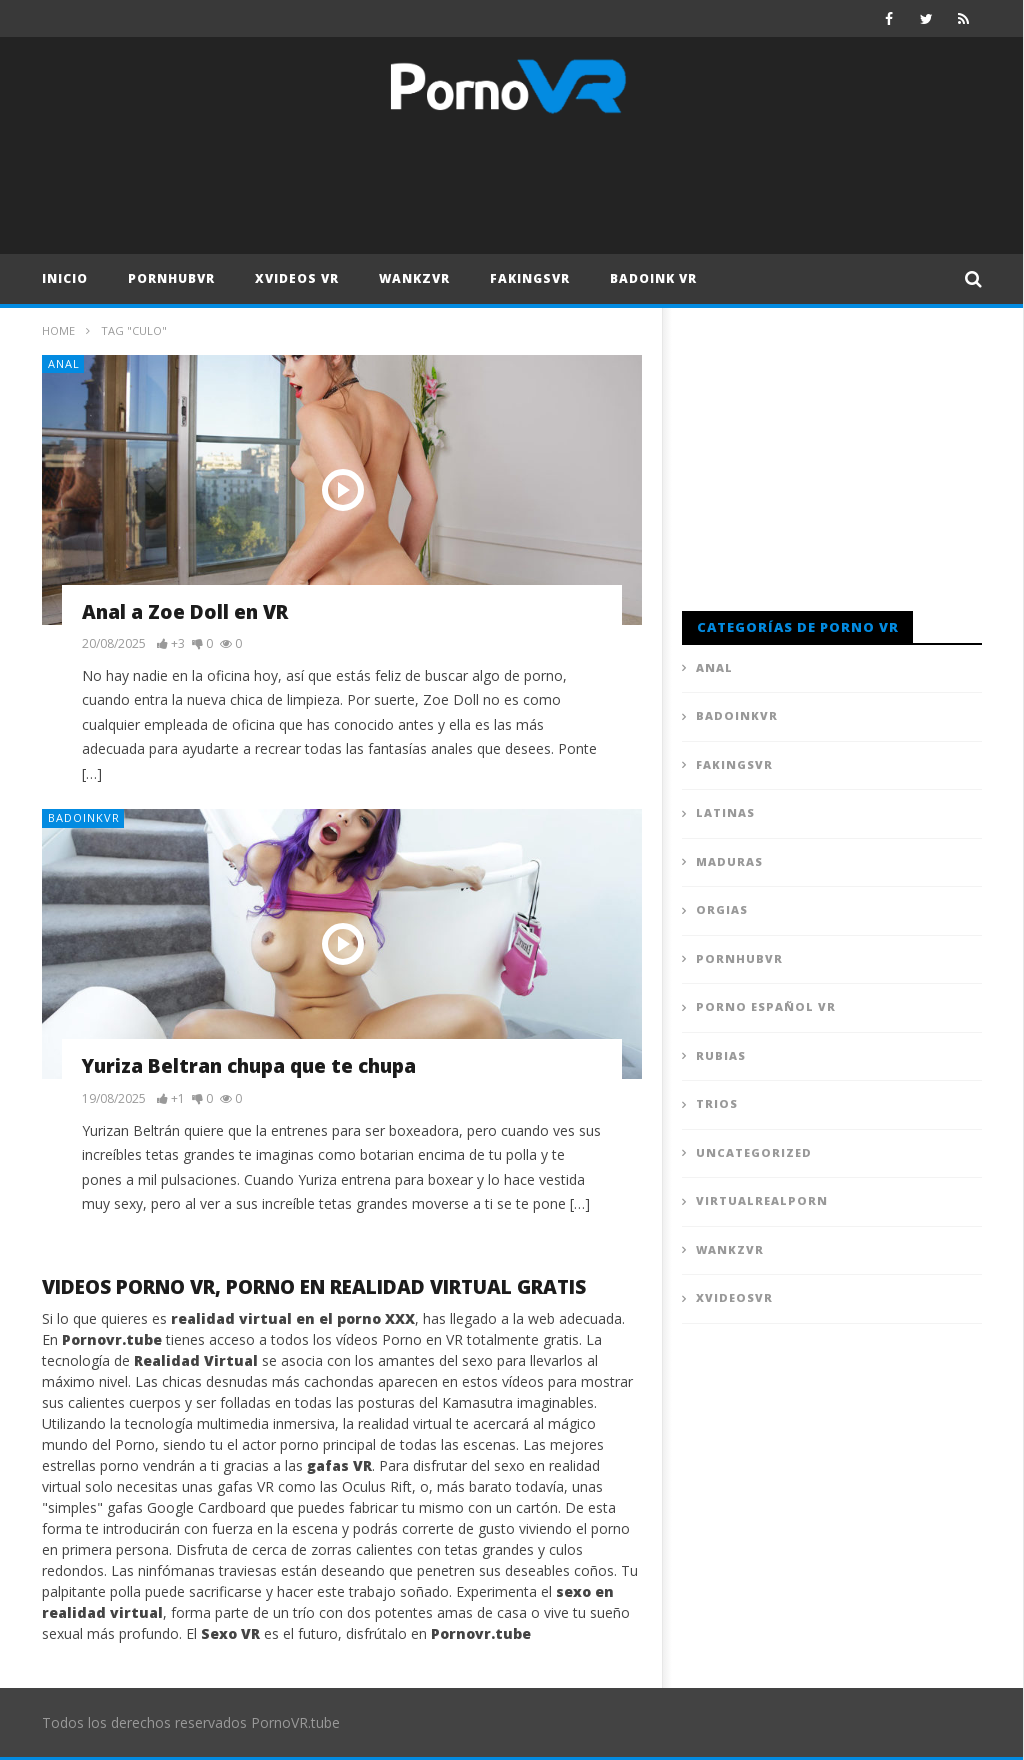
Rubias (721, 1055)
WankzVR (414, 278)
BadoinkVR (84, 817)
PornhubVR (171, 278)
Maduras (729, 861)
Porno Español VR (766, 1006)
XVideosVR (734, 1297)
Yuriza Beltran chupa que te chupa (249, 1066)
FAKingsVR (530, 278)
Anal (64, 363)
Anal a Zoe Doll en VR (185, 612)
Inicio (65, 278)
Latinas (725, 812)
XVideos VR (297, 278)
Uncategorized (754, 1152)
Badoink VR (653, 278)
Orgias (722, 909)
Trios (717, 1103)
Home (58, 330)
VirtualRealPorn (762, 1200)
